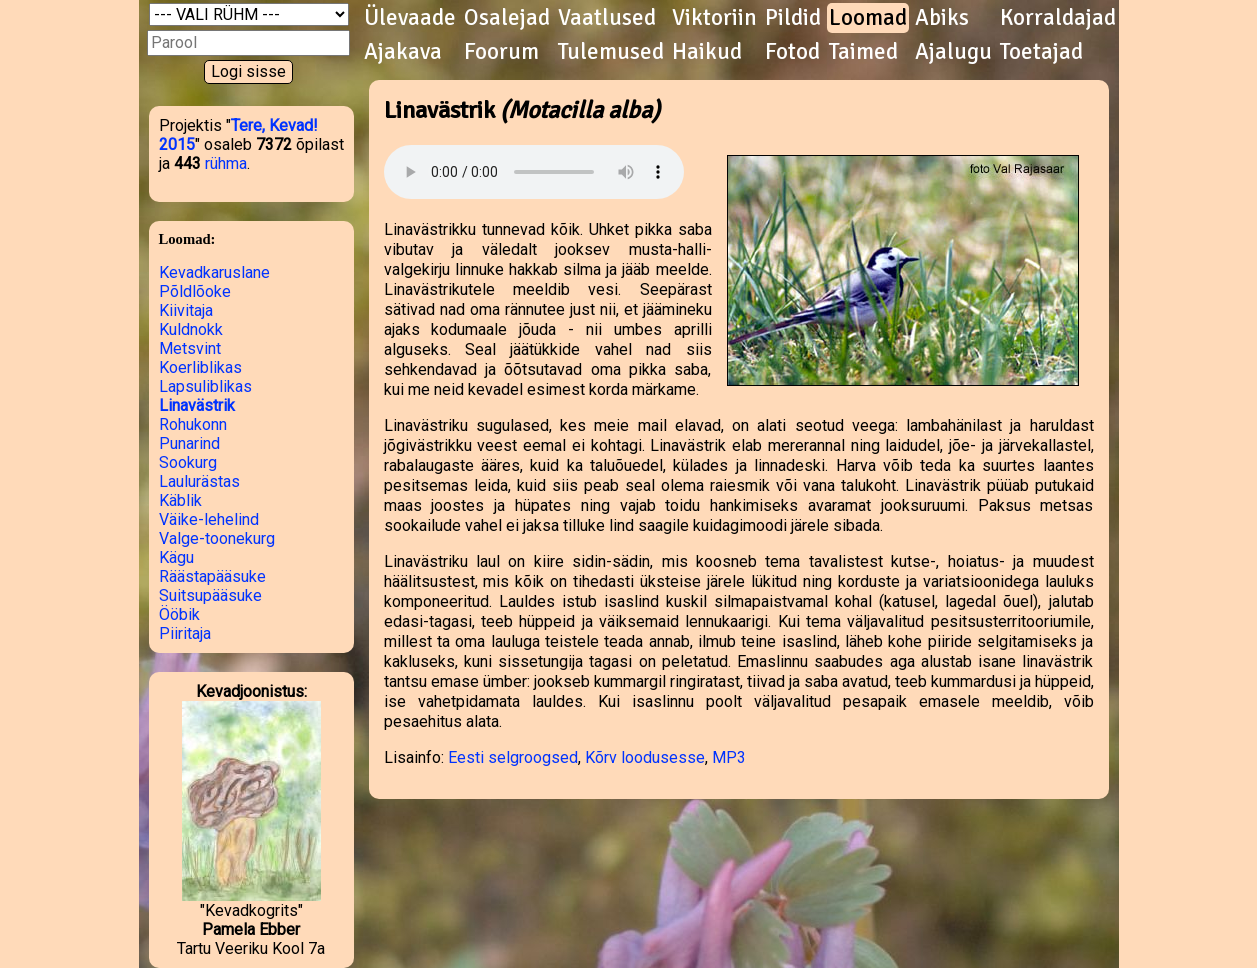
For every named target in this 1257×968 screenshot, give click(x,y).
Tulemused (611, 52)
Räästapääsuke (212, 576)
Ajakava (403, 52)
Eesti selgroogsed (513, 757)
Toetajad (1041, 52)
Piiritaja (185, 633)
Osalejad (507, 18)
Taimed (863, 52)
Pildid (793, 18)
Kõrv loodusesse (645, 757)
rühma (226, 163)
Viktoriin (714, 18)
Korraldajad (1058, 18)
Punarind (189, 443)
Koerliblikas (200, 367)
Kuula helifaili (534, 172)
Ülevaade (410, 18)
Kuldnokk (191, 329)
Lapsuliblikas (205, 386)
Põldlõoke (195, 291)
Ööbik (179, 614)
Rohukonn (193, 424)
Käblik (180, 500)
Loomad (868, 18)
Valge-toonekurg (217, 538)
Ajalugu (953, 52)
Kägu (176, 557)
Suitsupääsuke (210, 595)
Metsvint (190, 348)
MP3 (729, 757)
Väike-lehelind (209, 519)
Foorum (501, 52)
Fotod (792, 52)
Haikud (707, 52)
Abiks (942, 18)
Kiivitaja (186, 310)
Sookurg (188, 462)
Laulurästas (199, 481)
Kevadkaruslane (214, 272)
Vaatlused (607, 18)
